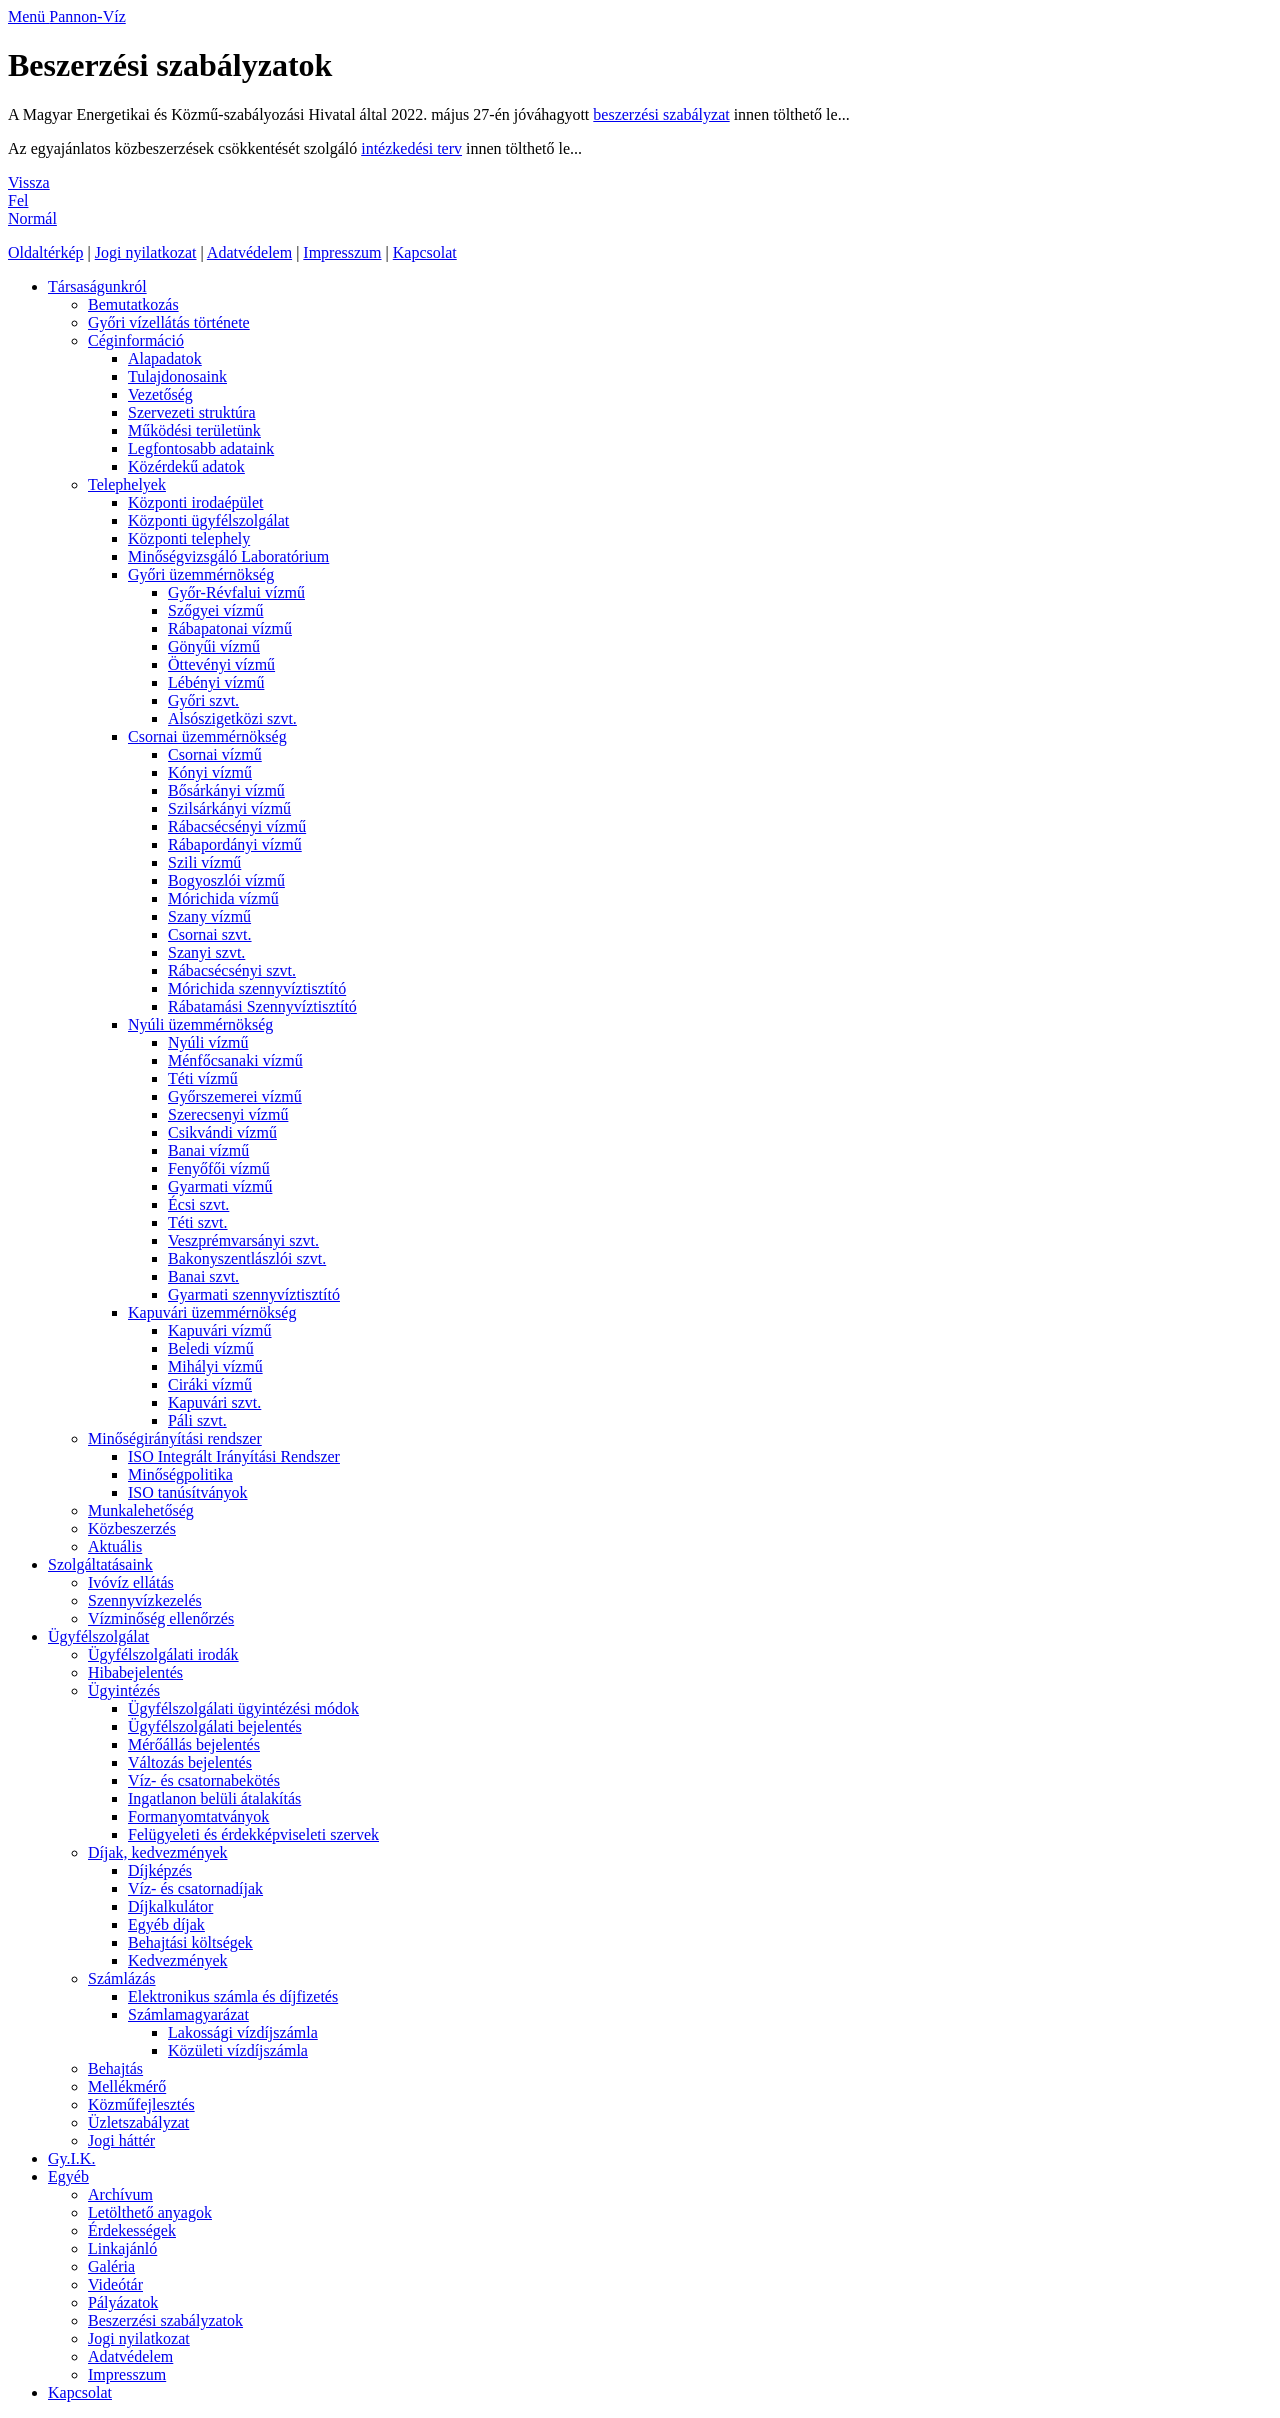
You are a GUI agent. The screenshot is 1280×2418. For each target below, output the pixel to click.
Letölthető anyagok (150, 2212)
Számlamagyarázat (188, 2014)
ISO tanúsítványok (188, 1492)
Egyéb (68, 2176)
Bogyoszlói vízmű (226, 880)
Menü (28, 16)
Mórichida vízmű (223, 898)
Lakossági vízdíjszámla (243, 2032)
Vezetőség (160, 394)
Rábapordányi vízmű (235, 844)
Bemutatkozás (133, 304)
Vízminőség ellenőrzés (161, 1618)
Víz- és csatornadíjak (195, 1888)
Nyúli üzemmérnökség (200, 1024)
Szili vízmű (204, 862)
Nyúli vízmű (208, 1042)
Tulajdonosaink (177, 376)
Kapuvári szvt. (214, 1402)
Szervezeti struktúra (192, 412)
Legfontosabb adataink (201, 448)
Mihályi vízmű (215, 1366)
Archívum (120, 2194)
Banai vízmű (208, 1150)
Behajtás (115, 2068)
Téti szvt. (198, 1222)
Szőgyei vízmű (216, 610)
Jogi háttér (121, 2140)
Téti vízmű (203, 1078)
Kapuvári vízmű (220, 1330)
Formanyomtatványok (198, 1816)
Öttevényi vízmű (221, 664)
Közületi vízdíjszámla (238, 2050)
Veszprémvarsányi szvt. (243, 1240)
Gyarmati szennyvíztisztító (254, 1294)
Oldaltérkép (46, 252)
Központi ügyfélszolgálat (208, 520)
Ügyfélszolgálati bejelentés (215, 1726)
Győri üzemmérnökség (201, 574)
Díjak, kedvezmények (158, 1852)
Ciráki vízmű (210, 1384)
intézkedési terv (411, 148)
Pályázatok (123, 2302)
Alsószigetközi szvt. (232, 718)
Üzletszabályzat (138, 2122)
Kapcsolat (425, 252)
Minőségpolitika (180, 1474)
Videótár (115, 2284)
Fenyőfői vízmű (219, 1168)
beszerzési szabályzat (661, 114)
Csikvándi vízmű (222, 1132)
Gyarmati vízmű (220, 1186)
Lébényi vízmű (216, 682)
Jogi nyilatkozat (146, 252)
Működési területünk (194, 430)
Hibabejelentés (135, 1672)
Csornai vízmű (215, 754)
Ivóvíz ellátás (131, 1582)
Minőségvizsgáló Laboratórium (228, 556)
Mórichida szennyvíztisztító (257, 988)
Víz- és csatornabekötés (204, 1780)
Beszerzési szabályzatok (165, 2320)
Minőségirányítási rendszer (175, 1438)
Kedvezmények (178, 1960)
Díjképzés (160, 1870)
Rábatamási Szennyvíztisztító (262, 1006)
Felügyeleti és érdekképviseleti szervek (253, 1834)
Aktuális (115, 1546)
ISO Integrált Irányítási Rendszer (234, 1456)
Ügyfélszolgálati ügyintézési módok (243, 1708)
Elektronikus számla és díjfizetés (233, 1996)
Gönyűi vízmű (214, 646)
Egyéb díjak (166, 1924)
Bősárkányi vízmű (226, 790)
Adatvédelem (249, 252)
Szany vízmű (209, 916)
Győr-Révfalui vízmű (236, 592)
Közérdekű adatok (186, 466)
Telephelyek (127, 484)
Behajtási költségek (190, 1942)
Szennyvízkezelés (145, 1600)
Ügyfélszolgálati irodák (163, 1654)
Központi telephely (189, 538)
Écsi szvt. (198, 1204)
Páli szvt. (197, 1420)
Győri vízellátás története (169, 322)
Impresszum (342, 252)
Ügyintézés (124, 1690)
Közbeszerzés (132, 1528)
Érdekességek (132, 2230)
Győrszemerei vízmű (235, 1096)
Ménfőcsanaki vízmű (235, 1060)
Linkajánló (122, 2248)
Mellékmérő (127, 2086)
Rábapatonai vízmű (230, 628)
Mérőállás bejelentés (194, 1744)
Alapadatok (165, 358)
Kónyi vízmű (210, 772)
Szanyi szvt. (206, 952)
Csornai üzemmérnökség (207, 736)
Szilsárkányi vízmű (229, 808)
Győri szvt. (203, 700)
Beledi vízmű (211, 1348)
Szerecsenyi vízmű (228, 1114)
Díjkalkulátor (170, 1906)
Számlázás (122, 1978)
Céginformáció (136, 340)
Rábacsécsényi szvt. (232, 970)
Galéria (111, 2266)
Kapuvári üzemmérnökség (212, 1312)
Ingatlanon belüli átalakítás (214, 1798)
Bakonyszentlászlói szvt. (247, 1258)
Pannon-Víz (87, 16)
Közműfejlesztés (141, 2104)
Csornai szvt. (210, 934)
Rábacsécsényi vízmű (237, 826)
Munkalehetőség (141, 1510)
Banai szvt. (203, 1276)
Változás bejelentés (190, 1762)
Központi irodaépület (196, 502)
